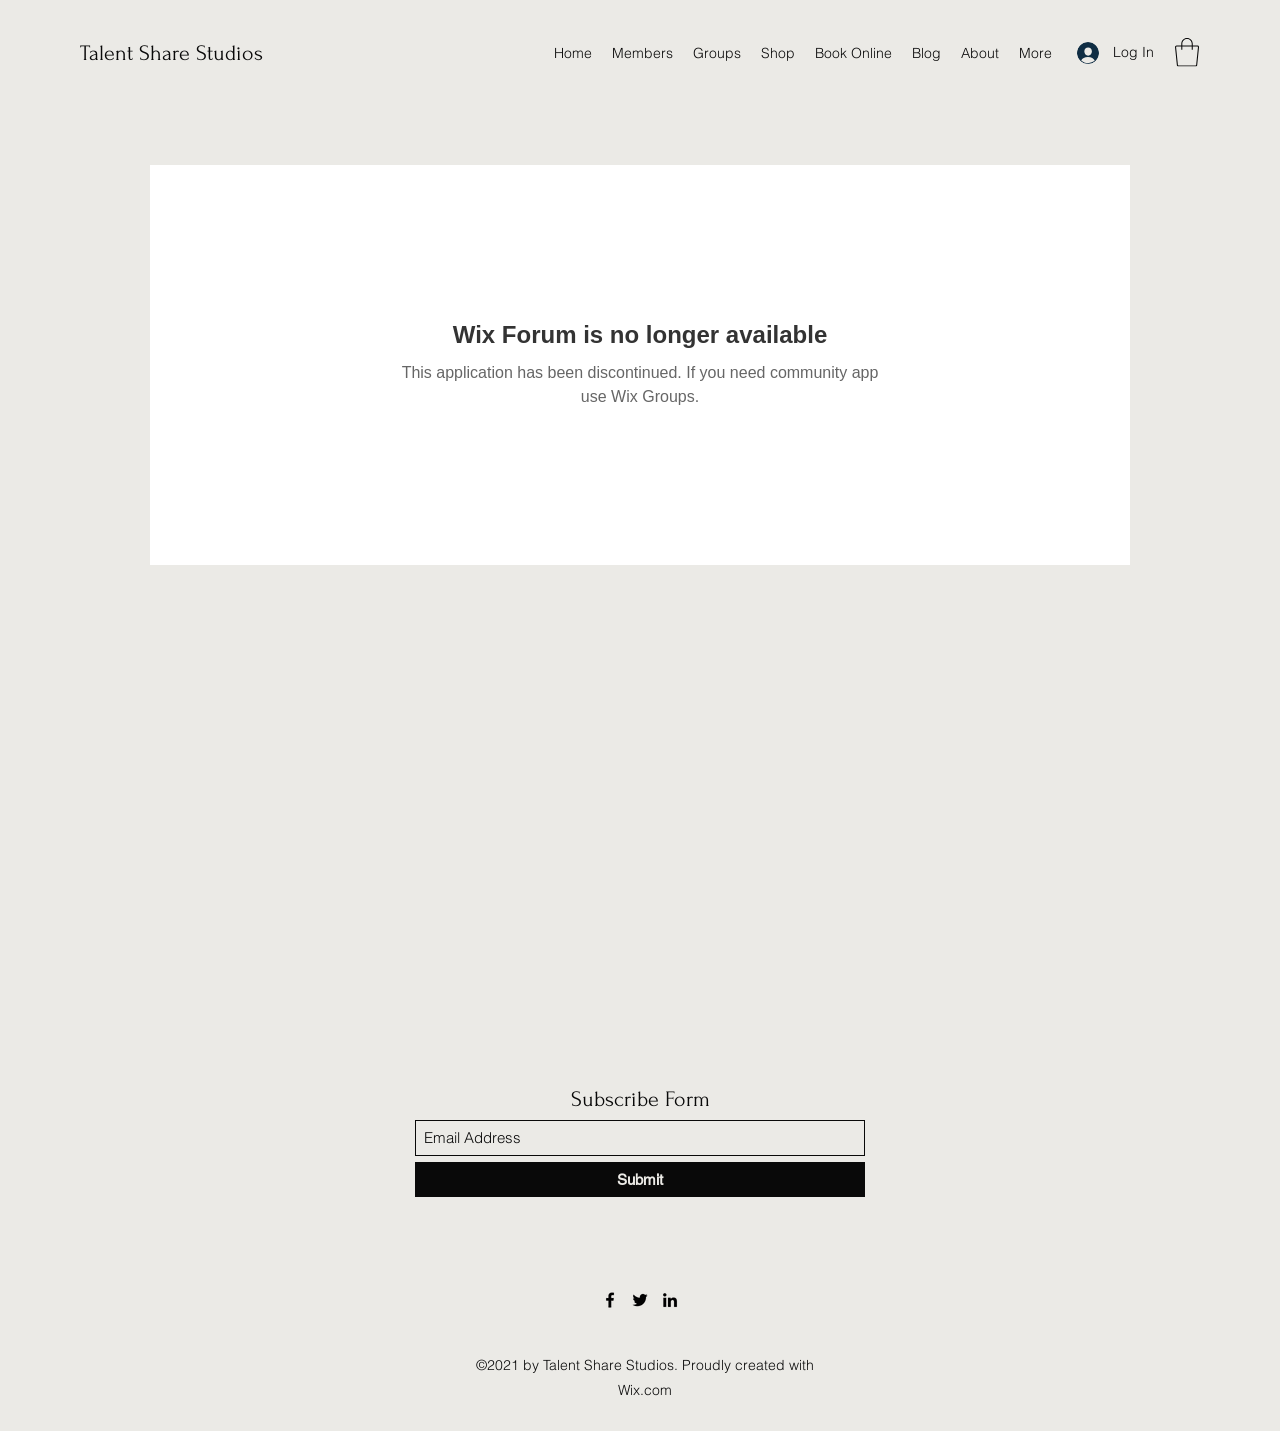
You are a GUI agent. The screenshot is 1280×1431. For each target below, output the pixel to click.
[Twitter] (640, 1300)
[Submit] (640, 1179)
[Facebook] (610, 1300)
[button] (1187, 52)
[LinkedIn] (670, 1300)
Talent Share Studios (171, 53)
